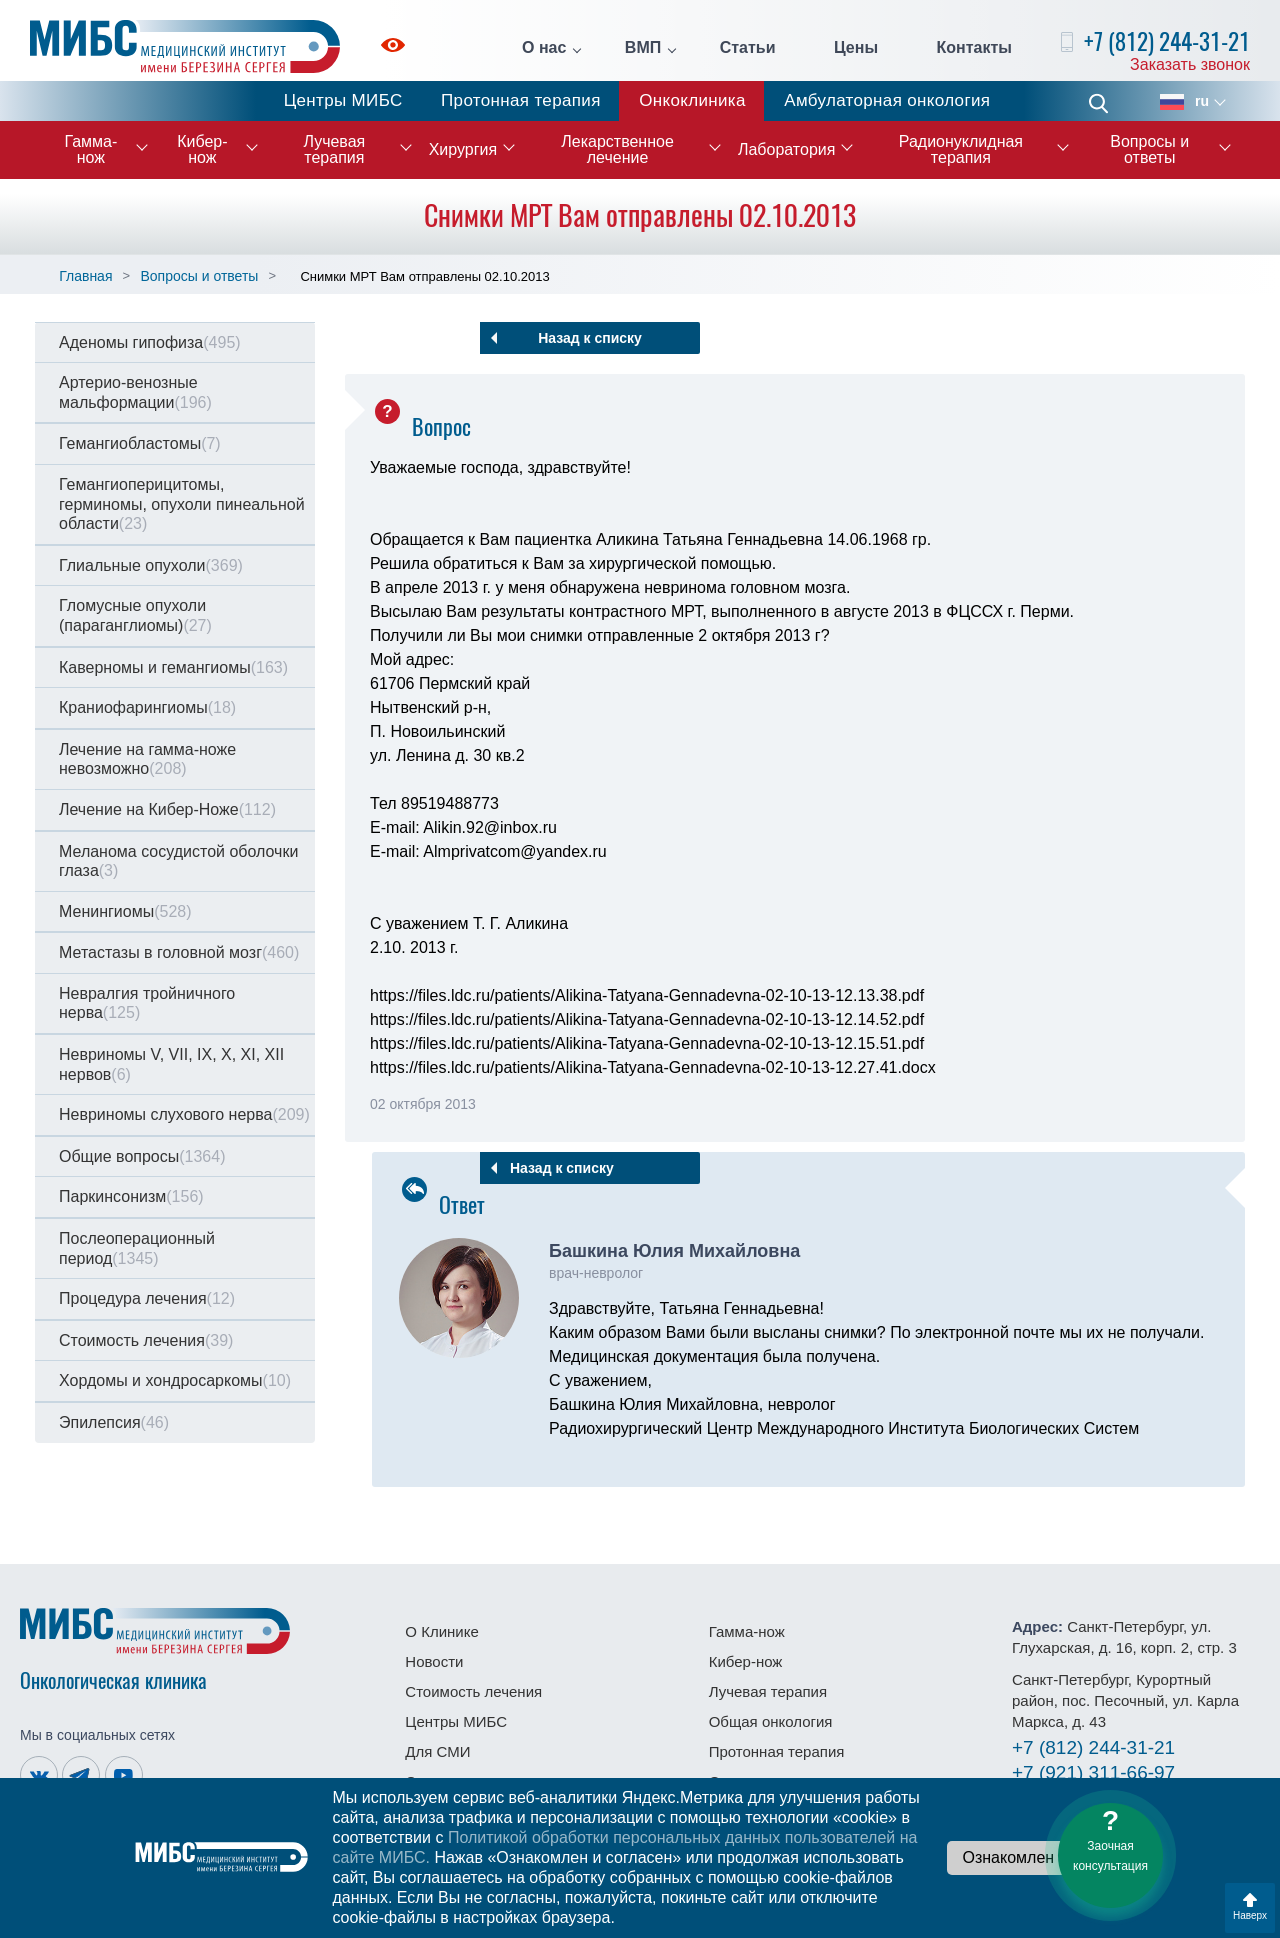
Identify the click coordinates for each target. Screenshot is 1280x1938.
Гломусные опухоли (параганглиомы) (135, 615)
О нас (544, 48)
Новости (434, 1661)
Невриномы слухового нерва (184, 1114)
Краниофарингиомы (147, 707)
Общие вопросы (142, 1156)
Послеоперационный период (137, 1248)
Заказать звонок (1190, 64)
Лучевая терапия (334, 149)
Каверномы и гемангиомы (173, 667)
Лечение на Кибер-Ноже (167, 809)
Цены (856, 48)
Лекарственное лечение (617, 149)
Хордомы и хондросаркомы (175, 1380)
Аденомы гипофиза (150, 342)
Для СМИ (437, 1751)
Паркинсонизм (131, 1196)
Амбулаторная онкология (887, 100)
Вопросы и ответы (1149, 149)
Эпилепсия (114, 1422)
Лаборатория (786, 149)
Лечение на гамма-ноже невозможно (147, 759)
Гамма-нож (90, 149)
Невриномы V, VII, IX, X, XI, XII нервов (171, 1064)
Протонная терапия (521, 100)
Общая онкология (771, 1721)
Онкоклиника (692, 100)
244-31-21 (1093, 1747)
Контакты (974, 48)
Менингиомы (125, 911)
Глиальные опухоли (151, 565)
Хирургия (463, 149)
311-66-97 (1093, 1772)
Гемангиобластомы (140, 443)
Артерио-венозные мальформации (135, 392)
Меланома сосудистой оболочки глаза (178, 861)
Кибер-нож (202, 149)
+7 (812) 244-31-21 (1167, 41)
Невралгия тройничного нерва (147, 1003)
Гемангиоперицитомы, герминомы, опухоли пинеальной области (182, 504)
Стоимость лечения (146, 1340)
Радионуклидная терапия (961, 149)
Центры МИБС (343, 100)
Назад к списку (590, 338)
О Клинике (441, 1631)
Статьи (748, 48)
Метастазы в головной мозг (179, 952)
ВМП (643, 48)
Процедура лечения (147, 1298)
